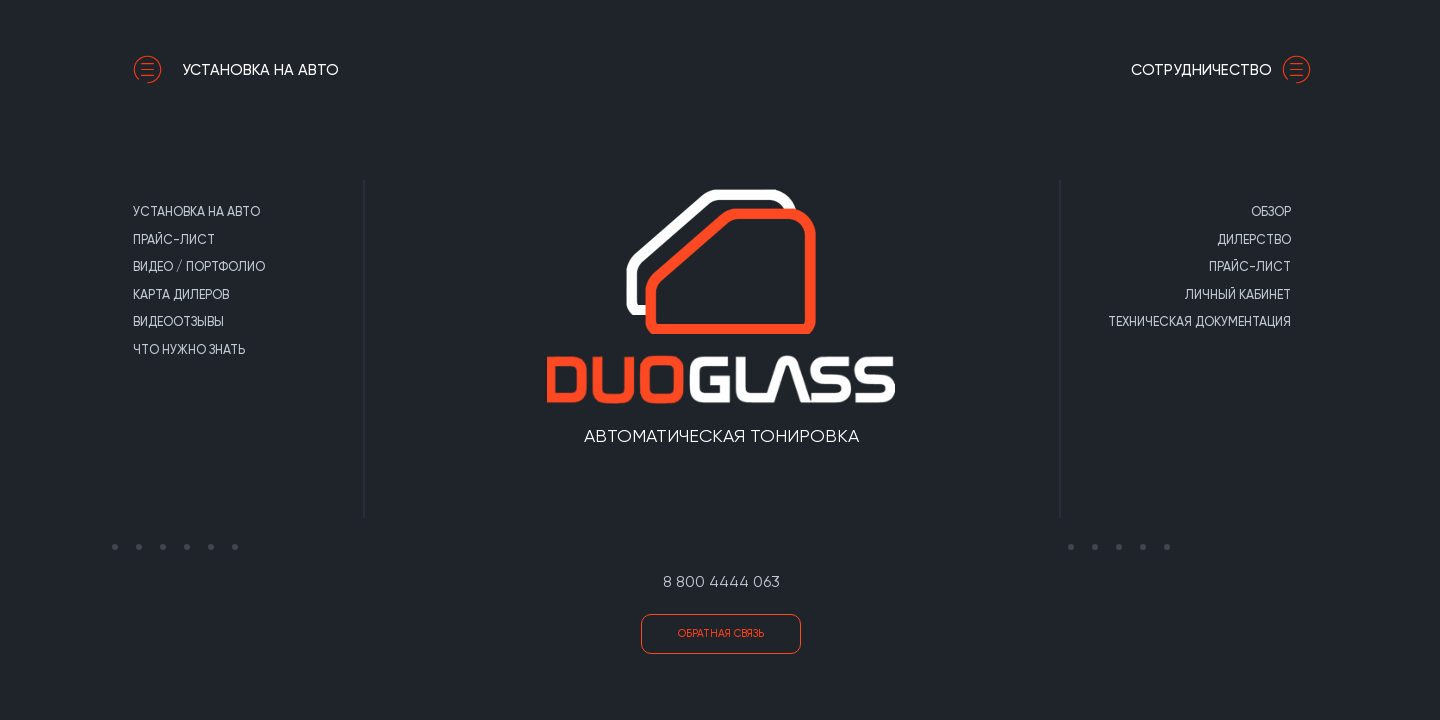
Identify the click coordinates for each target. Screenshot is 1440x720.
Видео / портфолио (199, 266)
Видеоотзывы (178, 321)
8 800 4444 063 (721, 581)
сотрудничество (1226, 70)
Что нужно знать (189, 349)
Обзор (1271, 211)
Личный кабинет (1238, 294)
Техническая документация (1199, 321)
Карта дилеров (181, 294)
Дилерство (1254, 239)
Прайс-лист (174, 239)
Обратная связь (721, 633)
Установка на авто (236, 70)
